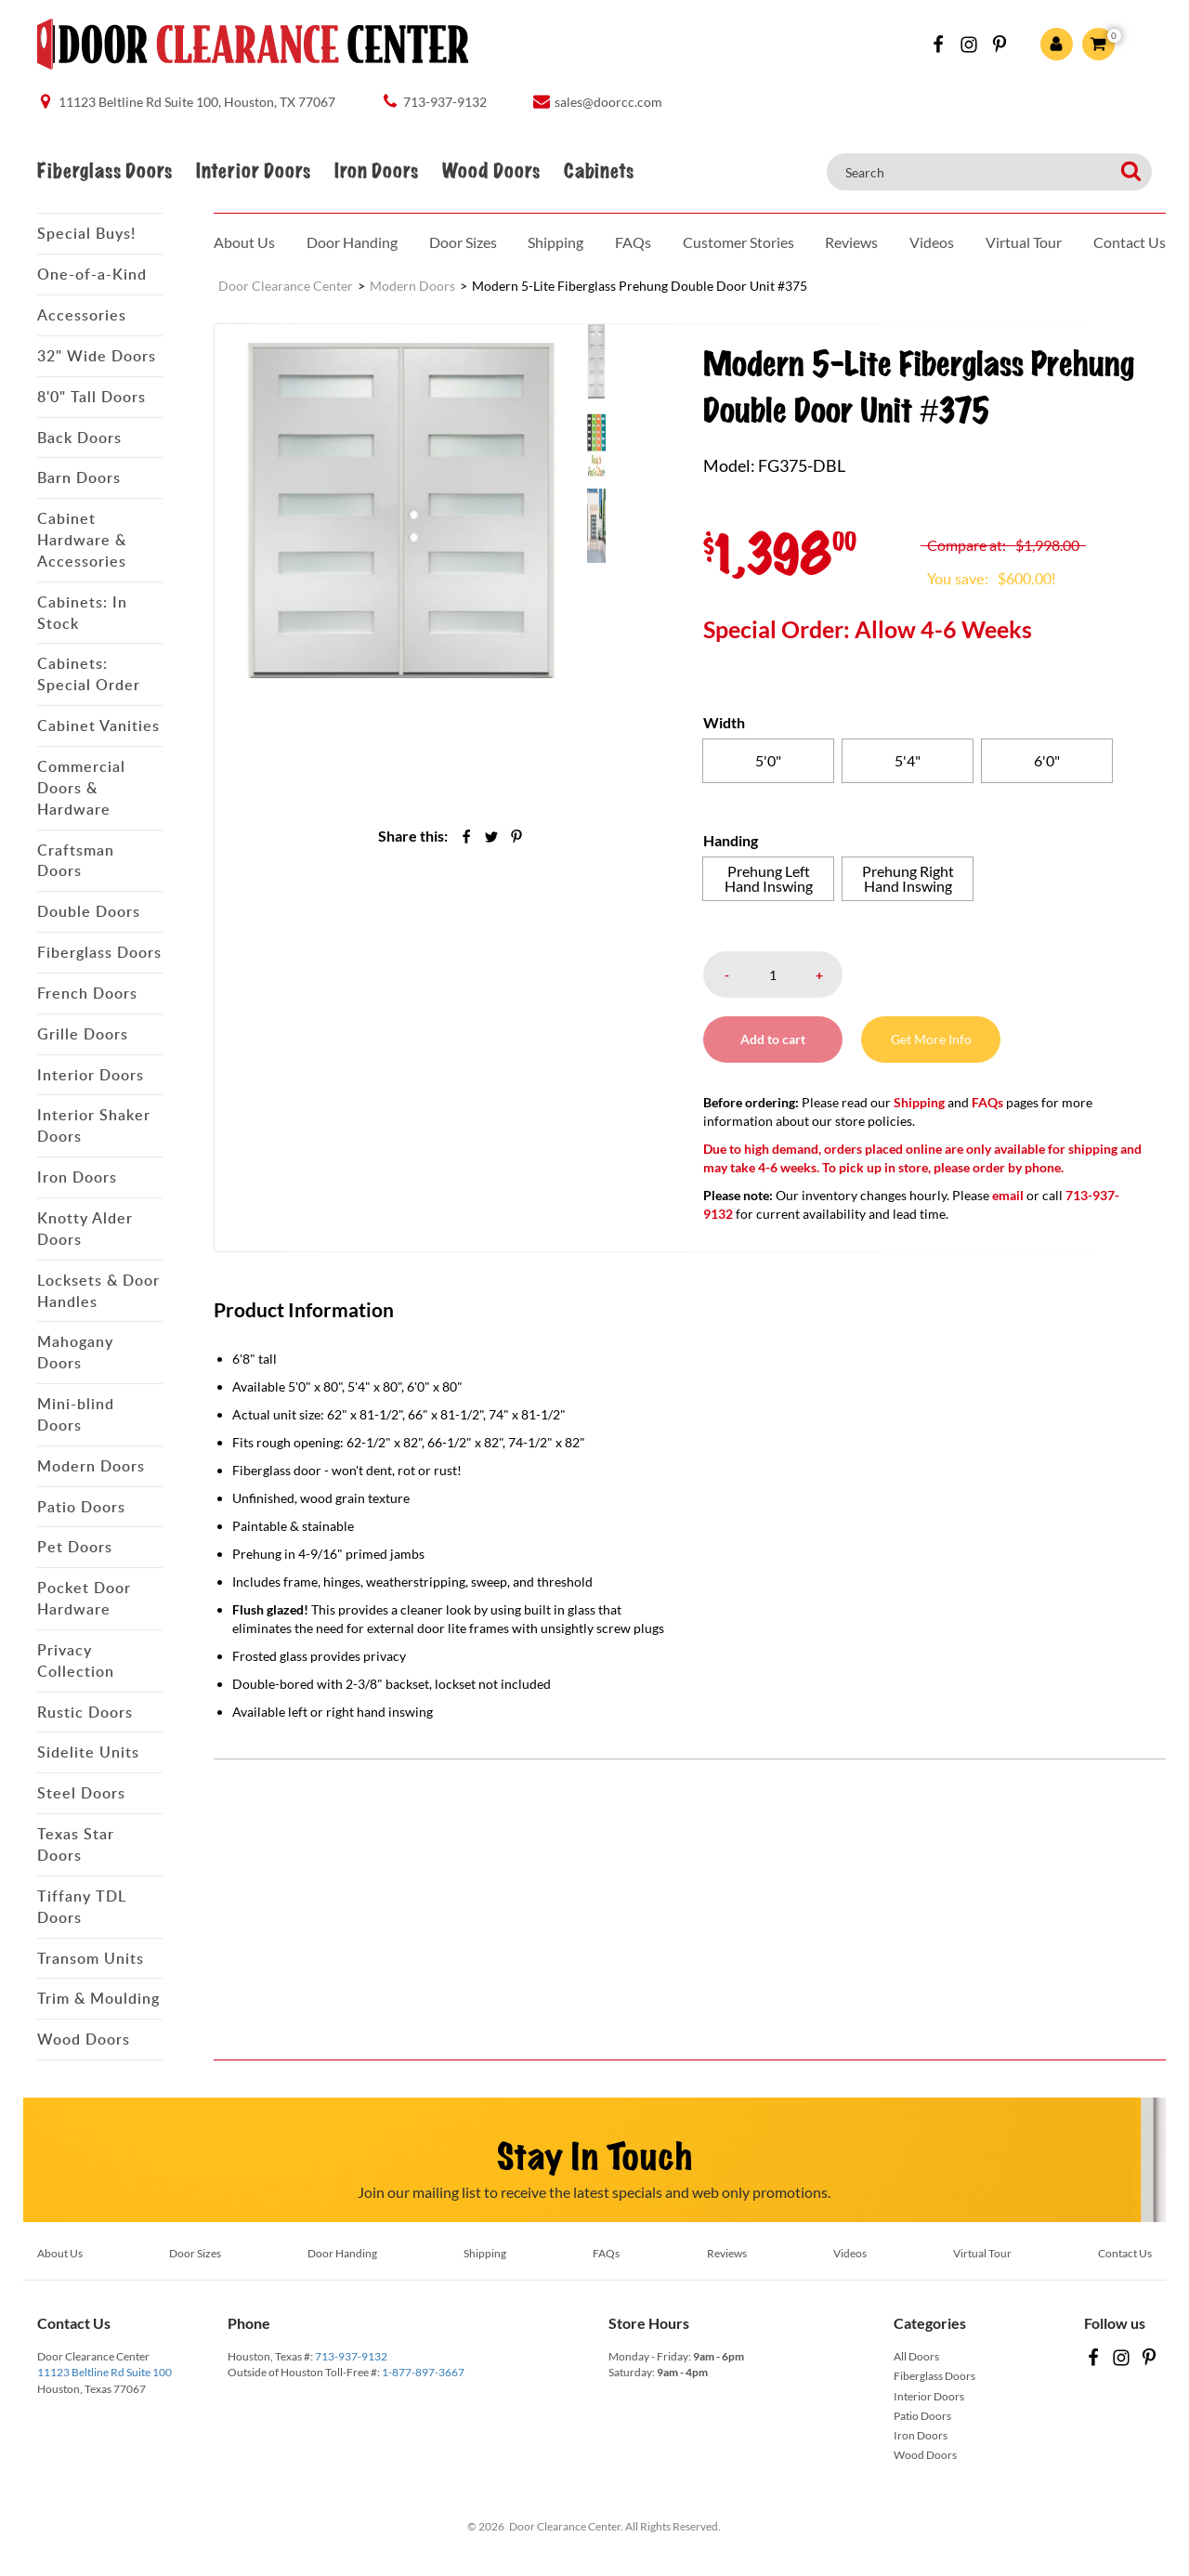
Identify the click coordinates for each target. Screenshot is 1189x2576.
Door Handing (352, 242)
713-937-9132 (351, 2356)
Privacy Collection (75, 1660)
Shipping (555, 242)
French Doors (87, 993)
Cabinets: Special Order (88, 674)
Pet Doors (74, 1546)
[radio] (768, 760)
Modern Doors (91, 1466)
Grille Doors (82, 1034)
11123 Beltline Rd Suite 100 (104, 2372)
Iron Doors (376, 171)
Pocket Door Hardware (84, 1598)
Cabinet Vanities (98, 725)
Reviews (851, 242)
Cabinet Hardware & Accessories (81, 539)
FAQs (633, 242)
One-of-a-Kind (92, 274)
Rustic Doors (85, 1712)
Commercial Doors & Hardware (81, 787)
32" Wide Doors (96, 356)
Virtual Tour (1024, 242)
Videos (931, 242)
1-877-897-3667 (423, 2372)
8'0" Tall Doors (91, 396)
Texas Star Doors (75, 1844)
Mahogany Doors (75, 1352)
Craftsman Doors (75, 861)
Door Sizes (463, 242)
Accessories (81, 315)
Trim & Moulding (98, 1998)
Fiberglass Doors (104, 171)
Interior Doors (253, 171)
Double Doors (88, 911)
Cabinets (599, 171)
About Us (244, 242)
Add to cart (772, 1039)
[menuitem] (624, 360)
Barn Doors (79, 477)
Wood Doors (491, 171)
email (1008, 1195)
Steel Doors (81, 1793)
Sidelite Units (88, 1752)
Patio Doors (81, 1507)
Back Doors (79, 437)
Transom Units (90, 1958)
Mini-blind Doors (75, 1414)
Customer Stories (738, 242)
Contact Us (1129, 242)
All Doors (916, 2356)
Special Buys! (86, 233)
